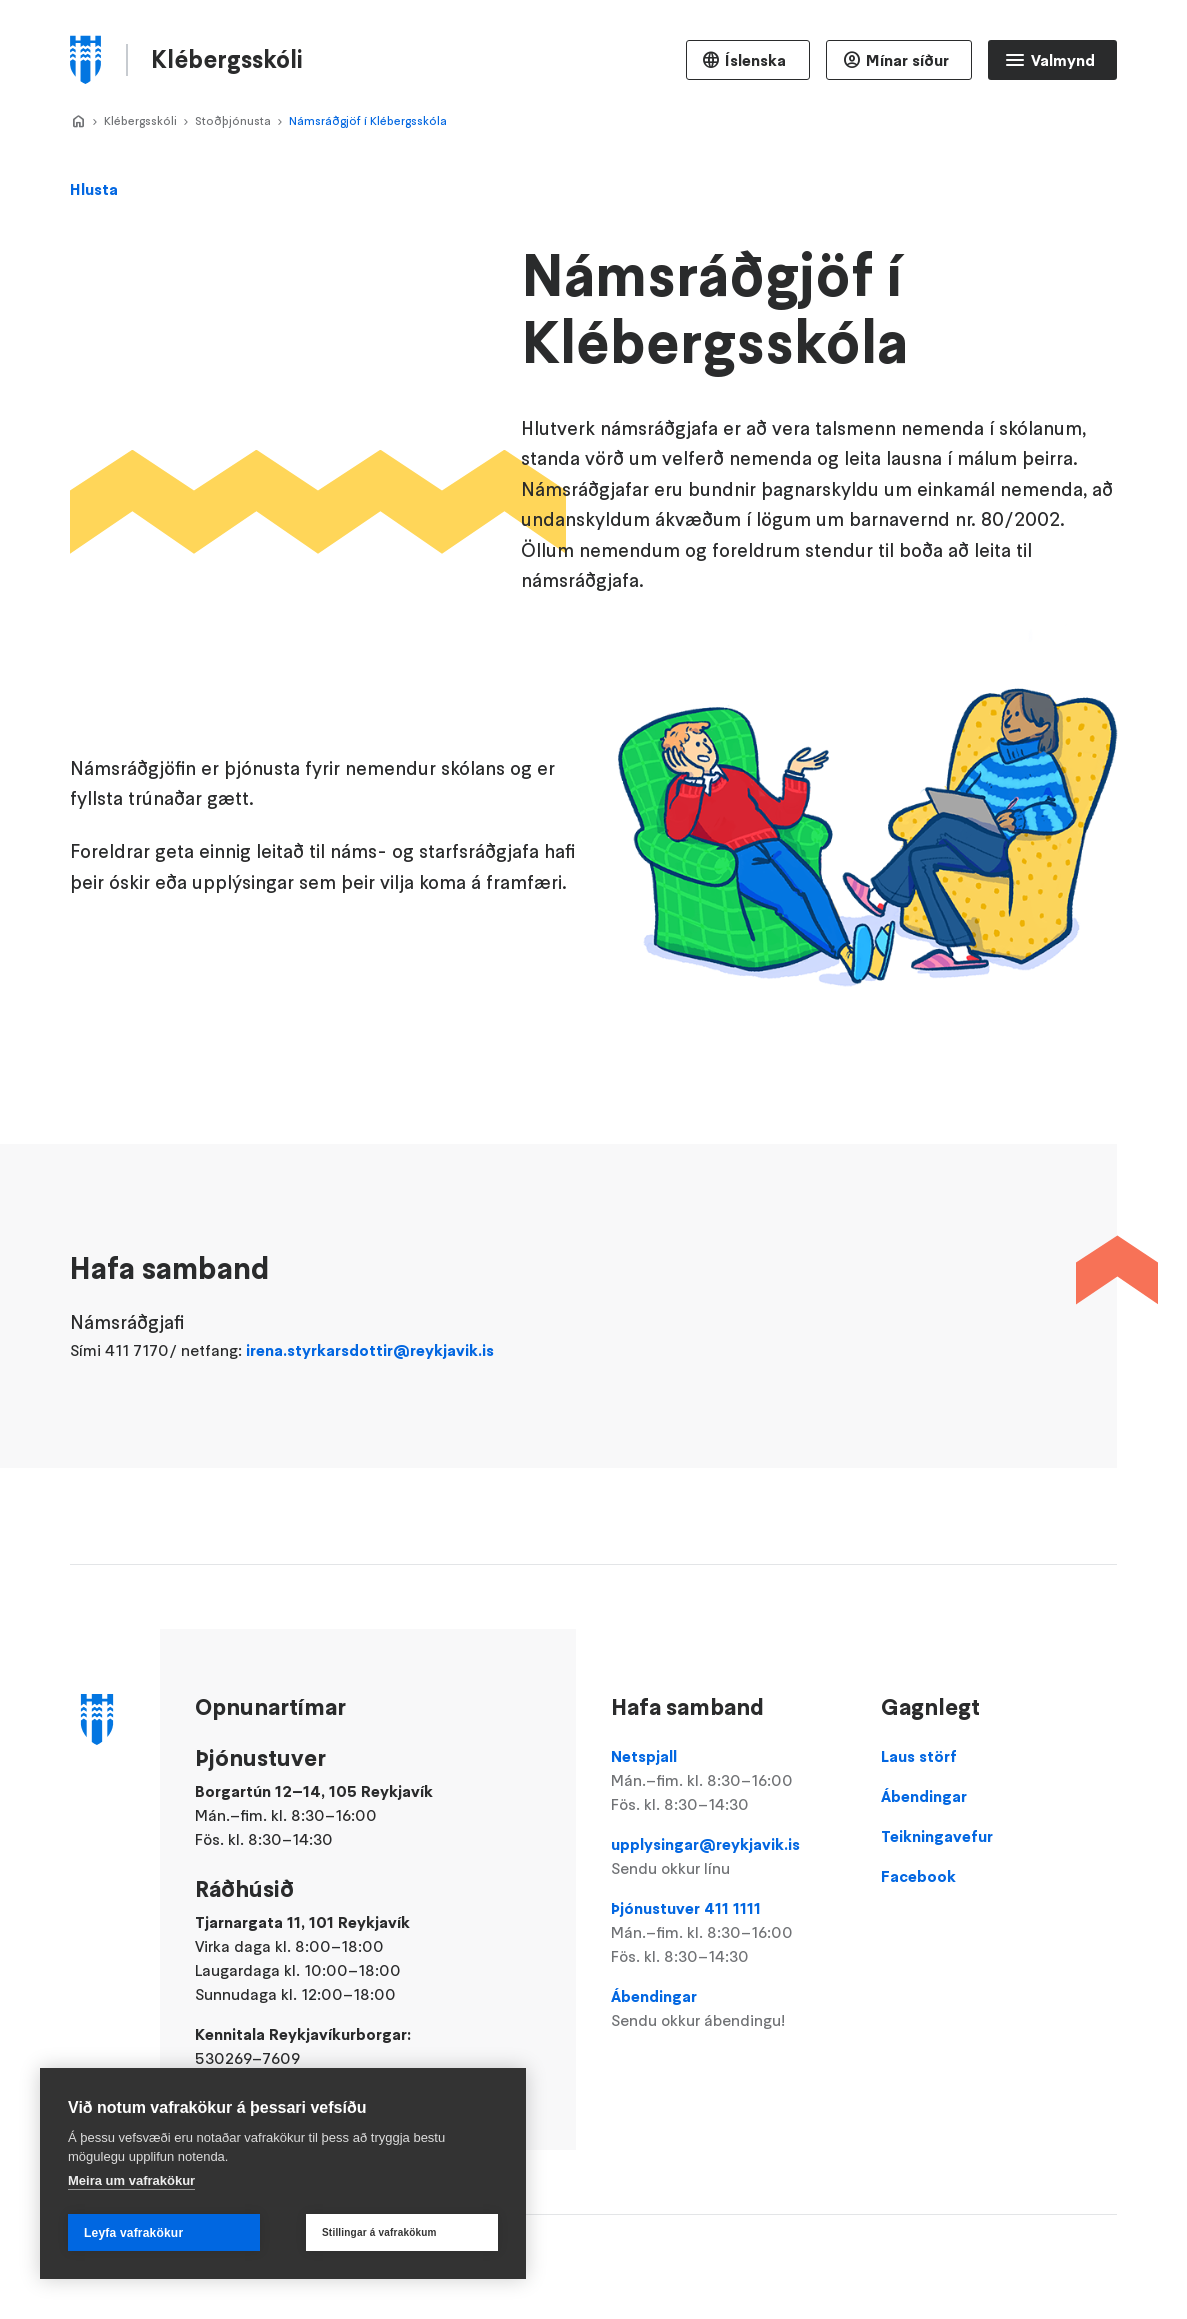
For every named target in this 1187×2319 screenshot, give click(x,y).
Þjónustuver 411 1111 (729, 1933)
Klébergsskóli (140, 120)
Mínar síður (907, 60)
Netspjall (729, 1781)
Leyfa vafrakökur (133, 2233)
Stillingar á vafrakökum (379, 2232)
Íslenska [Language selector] (755, 60)
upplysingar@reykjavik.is (729, 1857)
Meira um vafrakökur (131, 2180)
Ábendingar (729, 2009)
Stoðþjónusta (233, 120)
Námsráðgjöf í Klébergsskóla (368, 120)
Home (78, 122)
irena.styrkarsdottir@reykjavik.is (370, 1375)
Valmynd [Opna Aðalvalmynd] (1063, 60)
